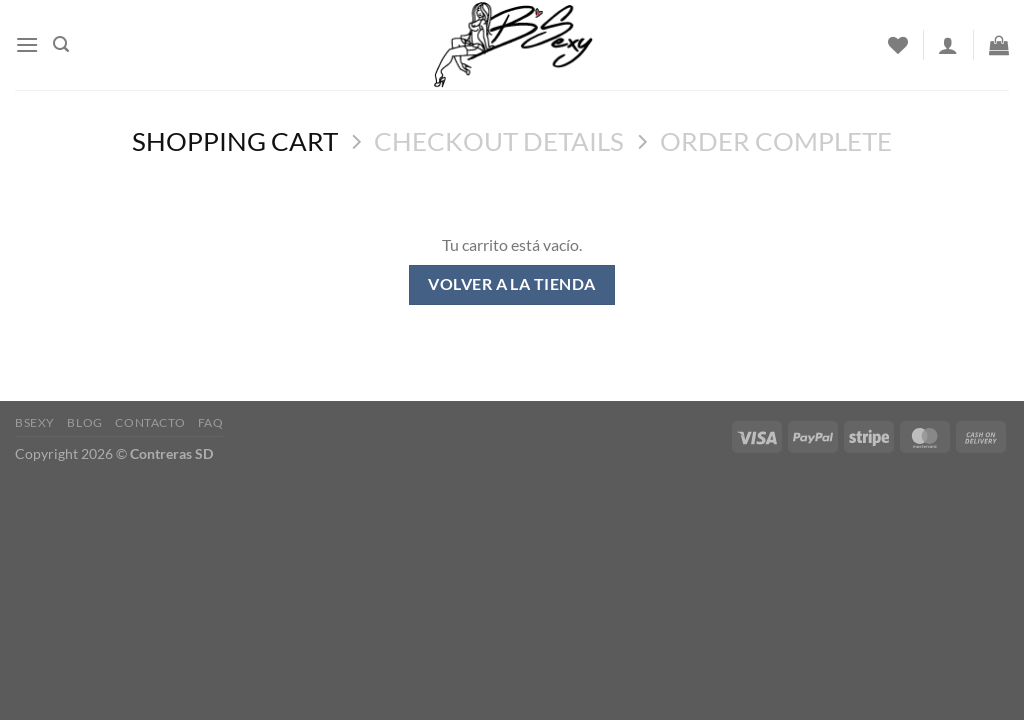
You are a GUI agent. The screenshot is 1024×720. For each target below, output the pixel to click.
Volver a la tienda (511, 284)
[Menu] (27, 44)
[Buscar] (61, 44)
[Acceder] (948, 45)
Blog (84, 422)
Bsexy (35, 422)
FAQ (211, 422)
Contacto (150, 422)
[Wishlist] (898, 45)
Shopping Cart (235, 141)
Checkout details (499, 141)
